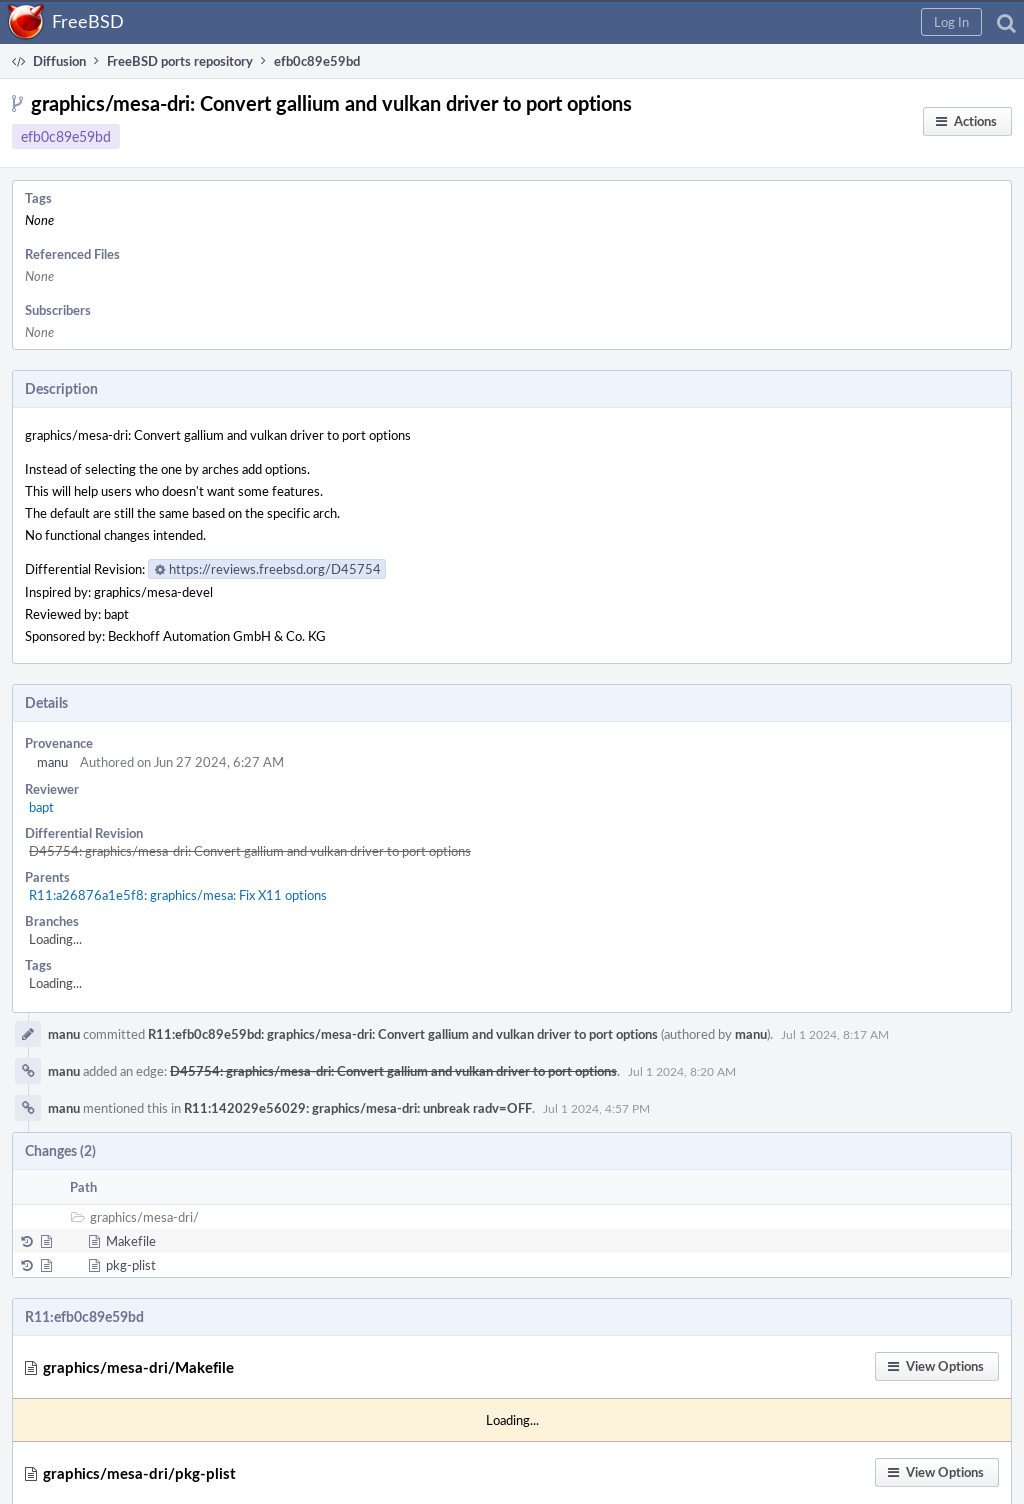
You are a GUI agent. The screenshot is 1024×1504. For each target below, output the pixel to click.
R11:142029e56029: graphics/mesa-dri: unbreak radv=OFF (358, 1108)
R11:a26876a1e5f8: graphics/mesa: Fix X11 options (178, 895)
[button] (951, 22)
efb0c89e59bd (66, 136)
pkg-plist (131, 1265)
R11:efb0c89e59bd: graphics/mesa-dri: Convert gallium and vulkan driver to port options (403, 1034)
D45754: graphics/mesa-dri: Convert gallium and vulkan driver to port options (250, 851)
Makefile (131, 1241)
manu (52, 762)
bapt (41, 807)
